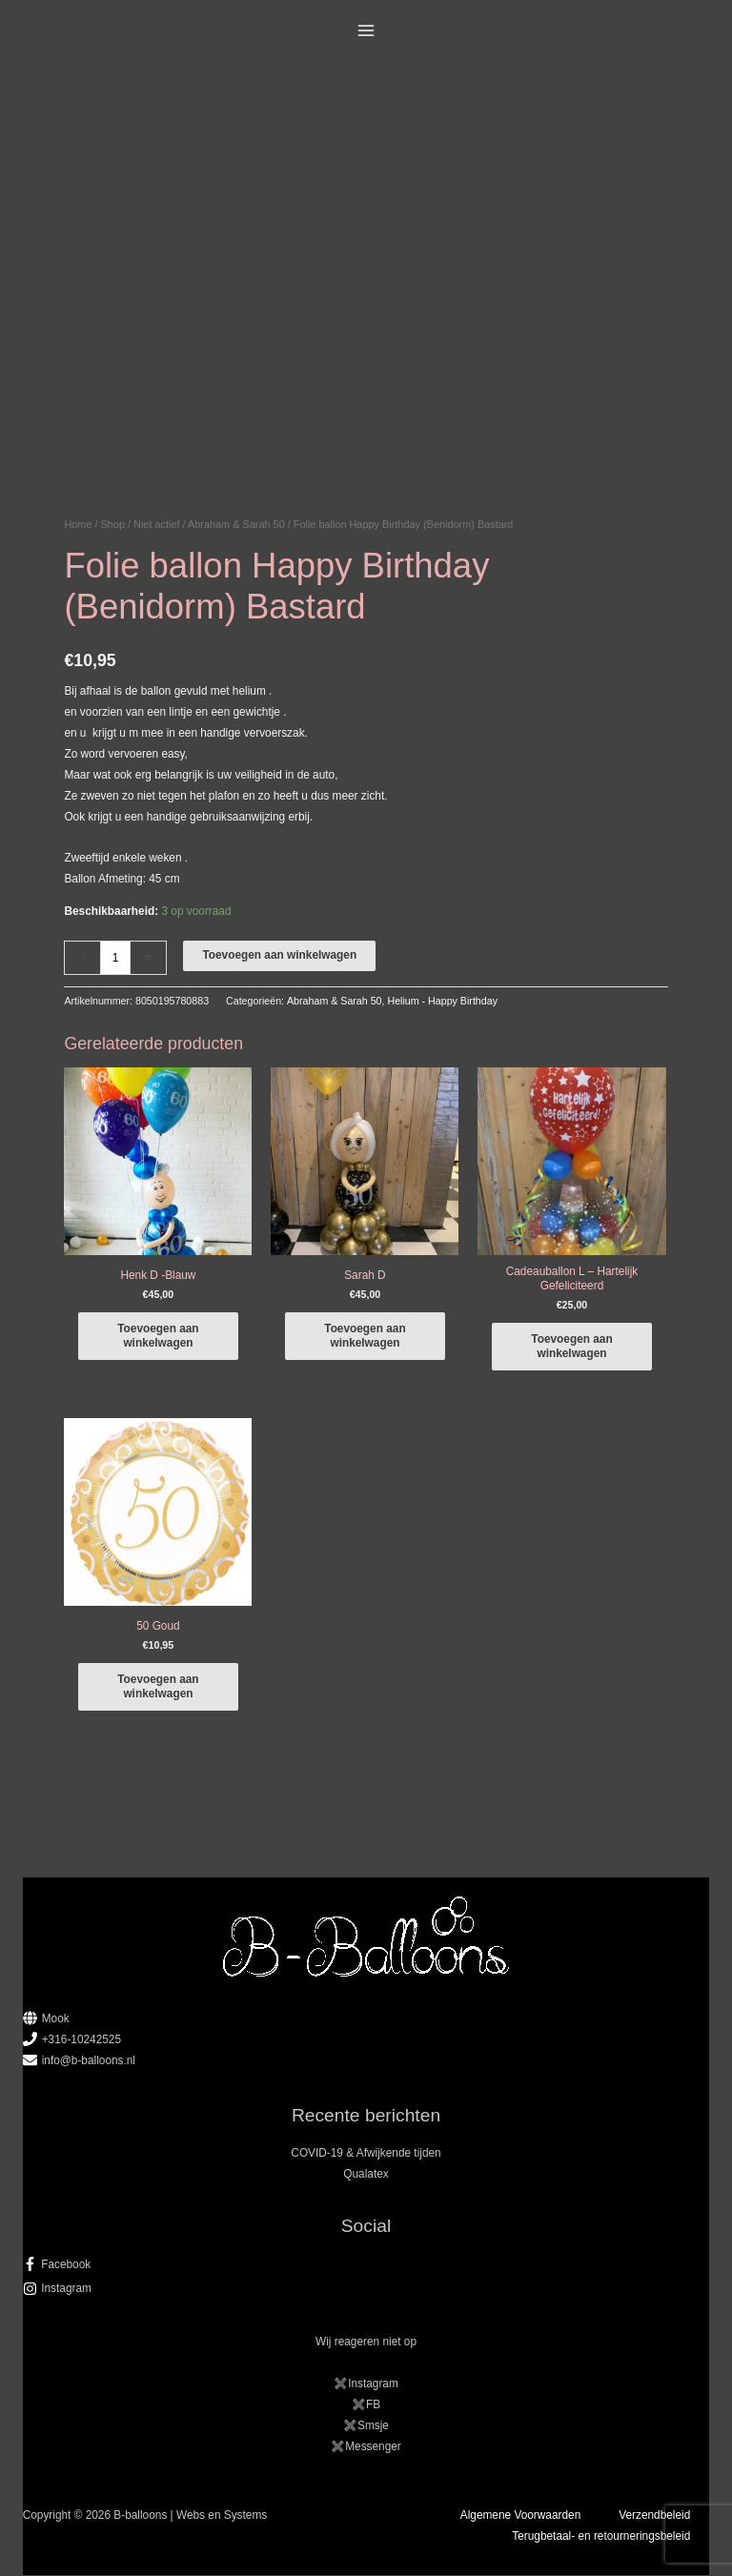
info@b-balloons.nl (88, 2061)
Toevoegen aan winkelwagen (279, 955)
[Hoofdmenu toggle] (366, 31)
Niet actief (156, 524)
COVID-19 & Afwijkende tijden (365, 2154)
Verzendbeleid (654, 2516)
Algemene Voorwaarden (520, 2516)
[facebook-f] (366, 2265)
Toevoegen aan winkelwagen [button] (157, 1335)
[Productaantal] (115, 957)
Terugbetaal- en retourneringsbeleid (601, 2537)
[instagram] (366, 2290)
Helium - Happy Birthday (442, 1000)
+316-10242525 (81, 2040)
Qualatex (365, 2175)
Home (78, 524)
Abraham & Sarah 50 (236, 524)
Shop (113, 524)
